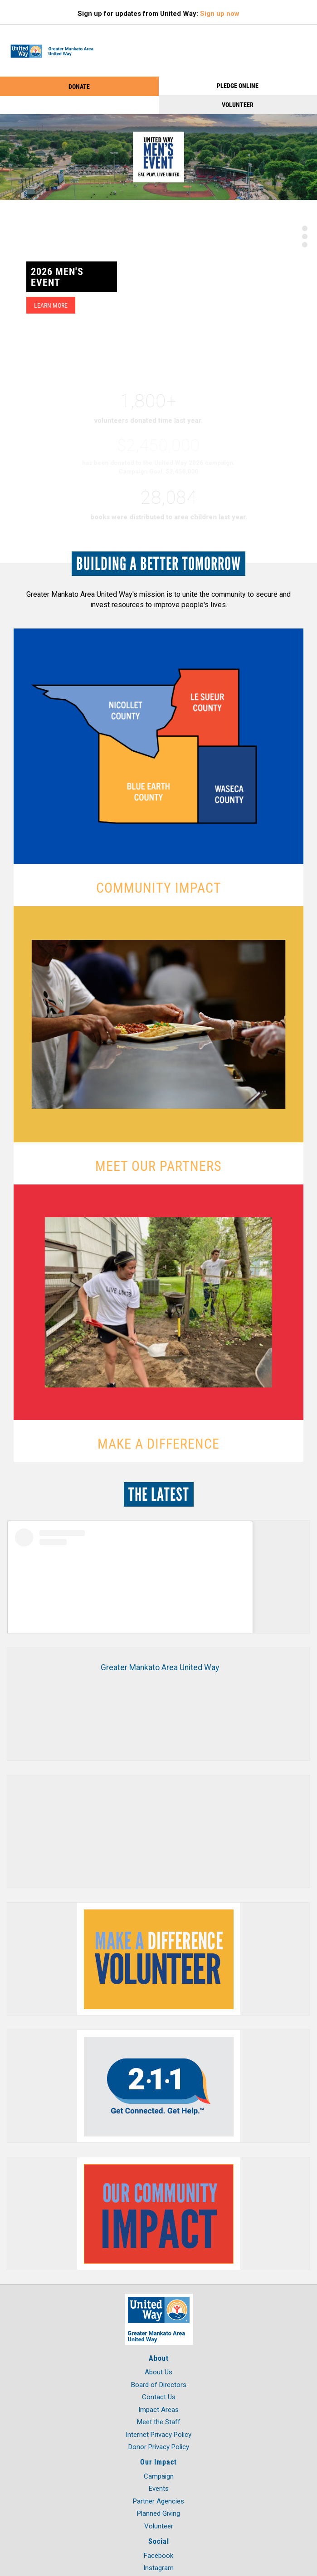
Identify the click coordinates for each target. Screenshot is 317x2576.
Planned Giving (158, 2513)
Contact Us (159, 2397)
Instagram (158, 2568)
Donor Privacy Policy (158, 2447)
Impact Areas (158, 2410)
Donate (79, 86)
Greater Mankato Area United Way (160, 1667)
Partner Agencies (158, 2501)
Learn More (51, 305)
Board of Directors (158, 2385)
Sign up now (219, 14)
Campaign (159, 2476)
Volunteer (238, 104)
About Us (158, 2372)
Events (159, 2488)
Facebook (158, 2556)
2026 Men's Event (57, 277)
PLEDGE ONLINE (237, 85)
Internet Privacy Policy (158, 2435)
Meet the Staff (158, 2422)
